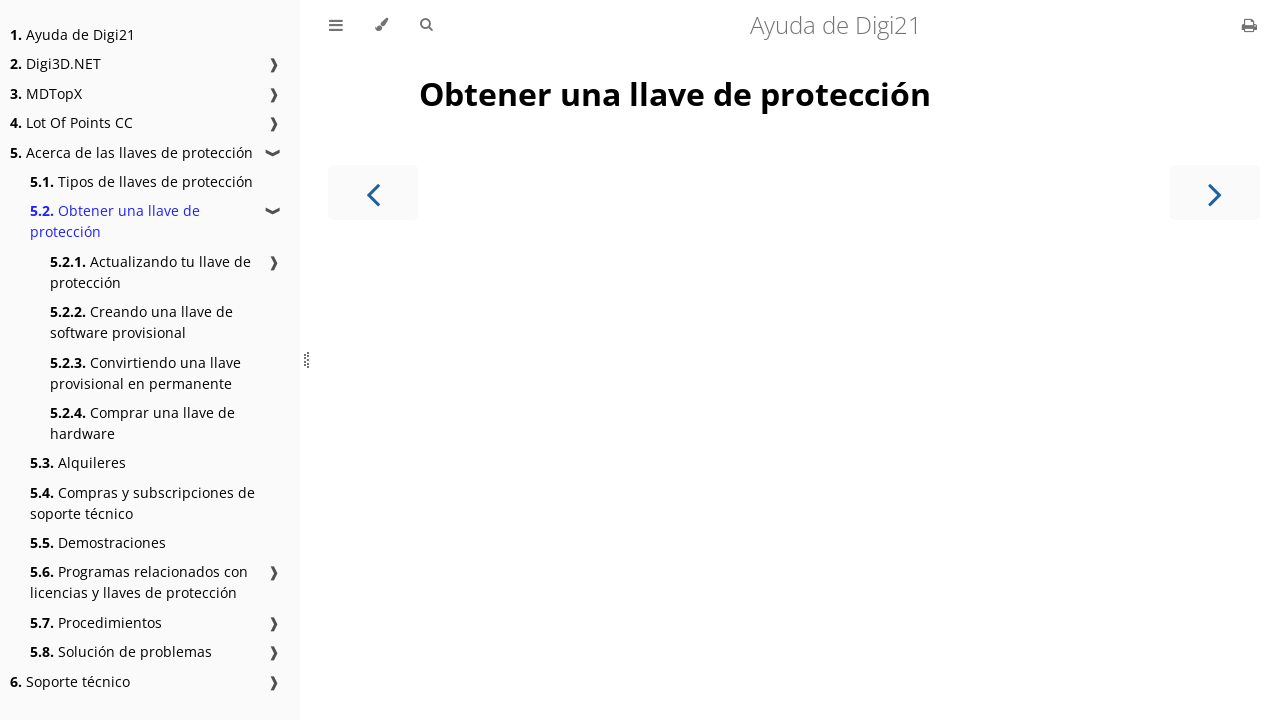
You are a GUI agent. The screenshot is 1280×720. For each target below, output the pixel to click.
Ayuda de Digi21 (72, 34)
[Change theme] (381, 25)
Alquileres (78, 462)
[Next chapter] (1215, 192)
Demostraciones (98, 542)
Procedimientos (96, 622)
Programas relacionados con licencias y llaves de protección (139, 582)
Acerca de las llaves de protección (131, 152)
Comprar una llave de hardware (142, 423)
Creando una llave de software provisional (141, 322)
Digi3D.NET (55, 63)
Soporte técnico (70, 681)
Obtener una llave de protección (115, 221)
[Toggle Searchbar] (426, 25)
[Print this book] (1249, 25)
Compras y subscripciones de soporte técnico (142, 503)
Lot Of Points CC (71, 122)
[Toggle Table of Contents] (336, 25)
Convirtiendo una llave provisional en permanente (145, 373)
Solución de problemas (121, 651)
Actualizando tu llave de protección (150, 272)
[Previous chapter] (373, 192)
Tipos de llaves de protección (141, 181)
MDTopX (46, 93)
